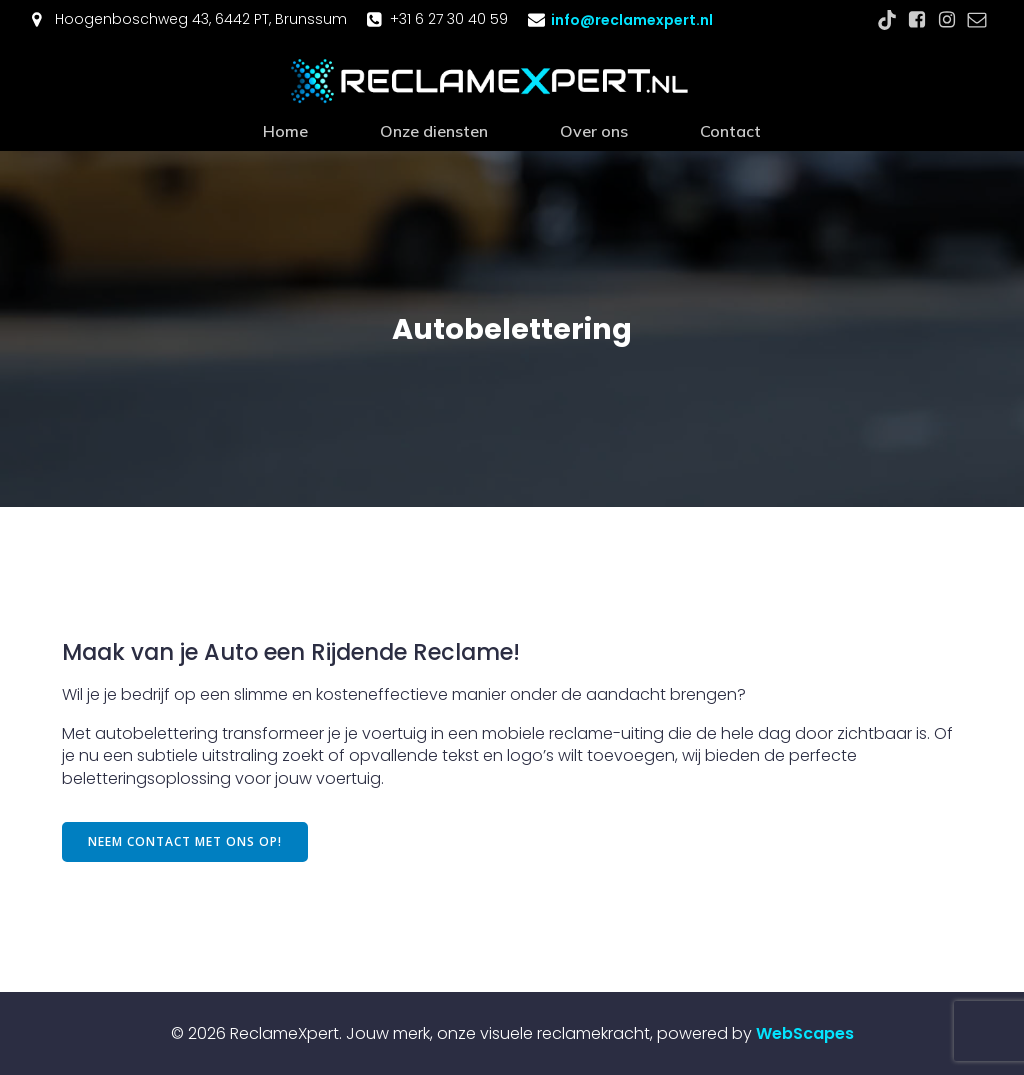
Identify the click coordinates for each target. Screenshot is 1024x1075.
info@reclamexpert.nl (632, 20)
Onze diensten (434, 130)
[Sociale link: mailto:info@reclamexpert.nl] (977, 20)
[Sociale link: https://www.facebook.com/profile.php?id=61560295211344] (917, 20)
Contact (730, 130)
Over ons (594, 130)
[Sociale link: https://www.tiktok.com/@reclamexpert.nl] (887, 20)
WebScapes (805, 1032)
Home (285, 130)
